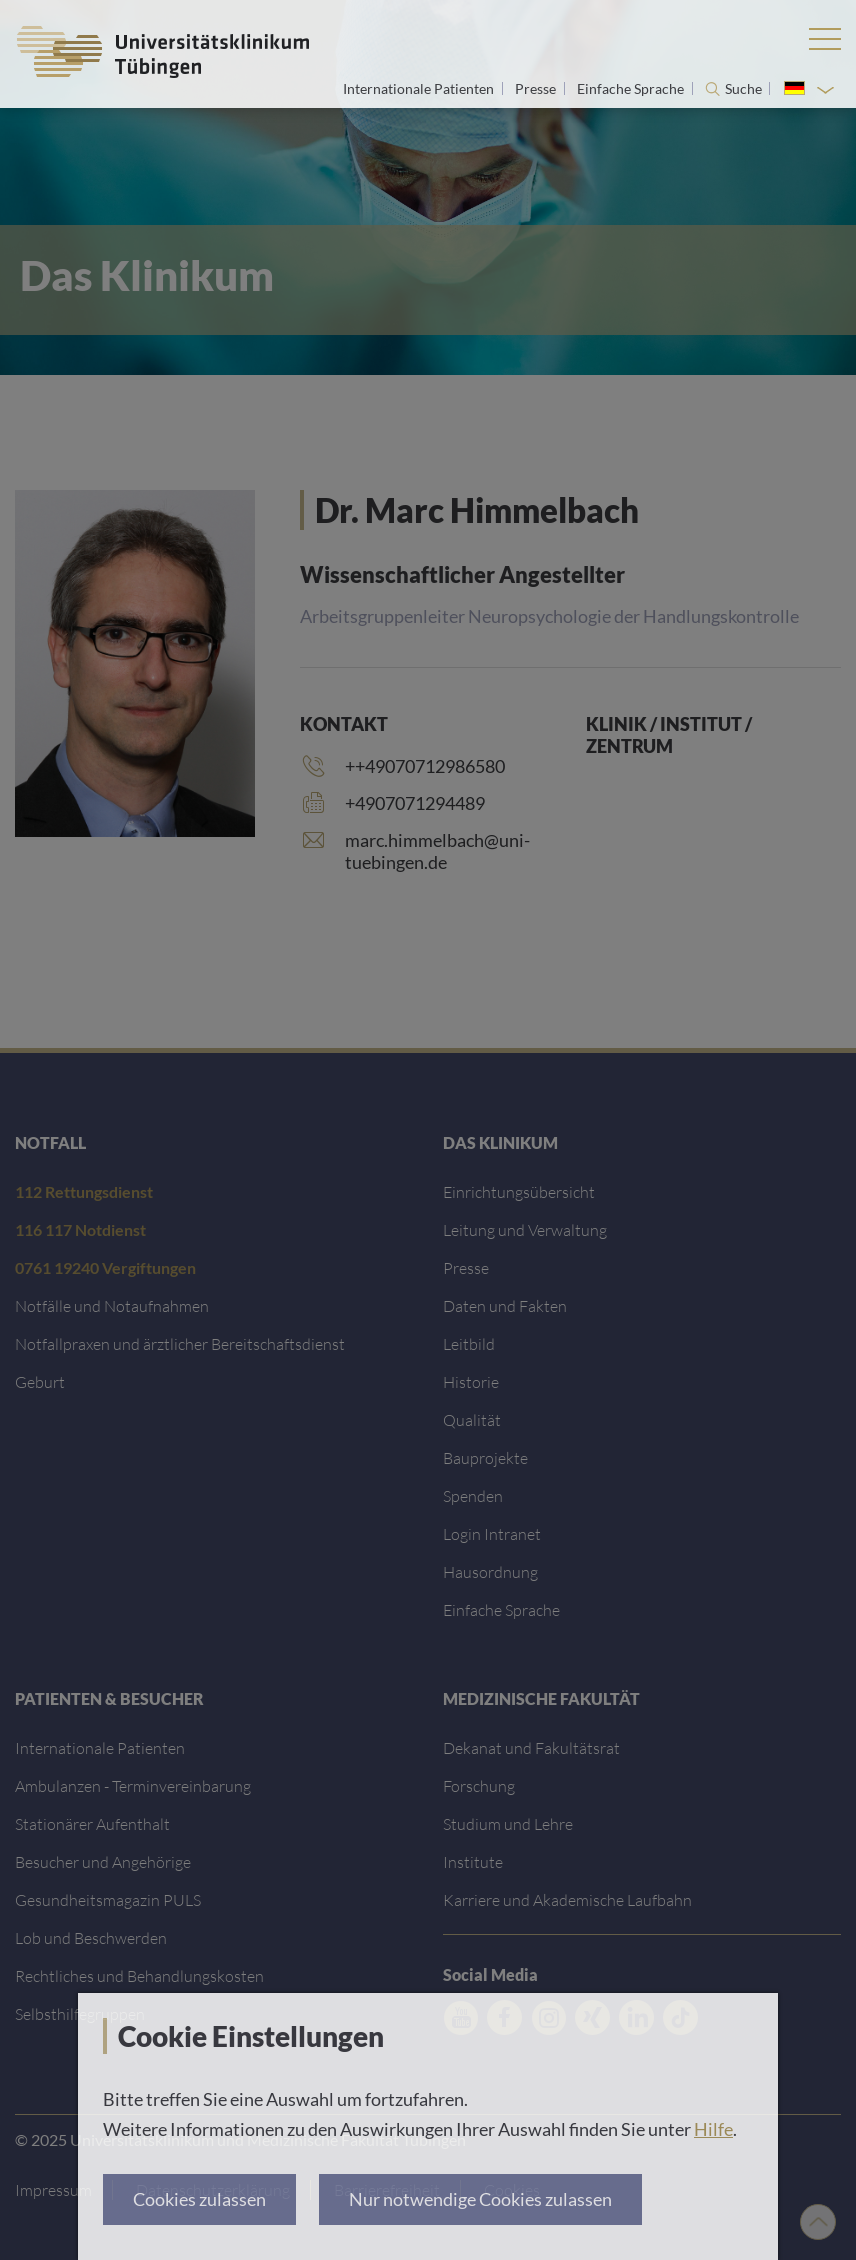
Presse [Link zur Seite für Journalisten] (537, 88)
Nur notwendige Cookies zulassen (480, 2199)
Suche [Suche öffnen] (743, 89)
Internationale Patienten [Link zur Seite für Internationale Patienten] (420, 88)
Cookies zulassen (199, 2199)
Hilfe (713, 2129)
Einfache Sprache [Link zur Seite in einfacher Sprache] (632, 88)
